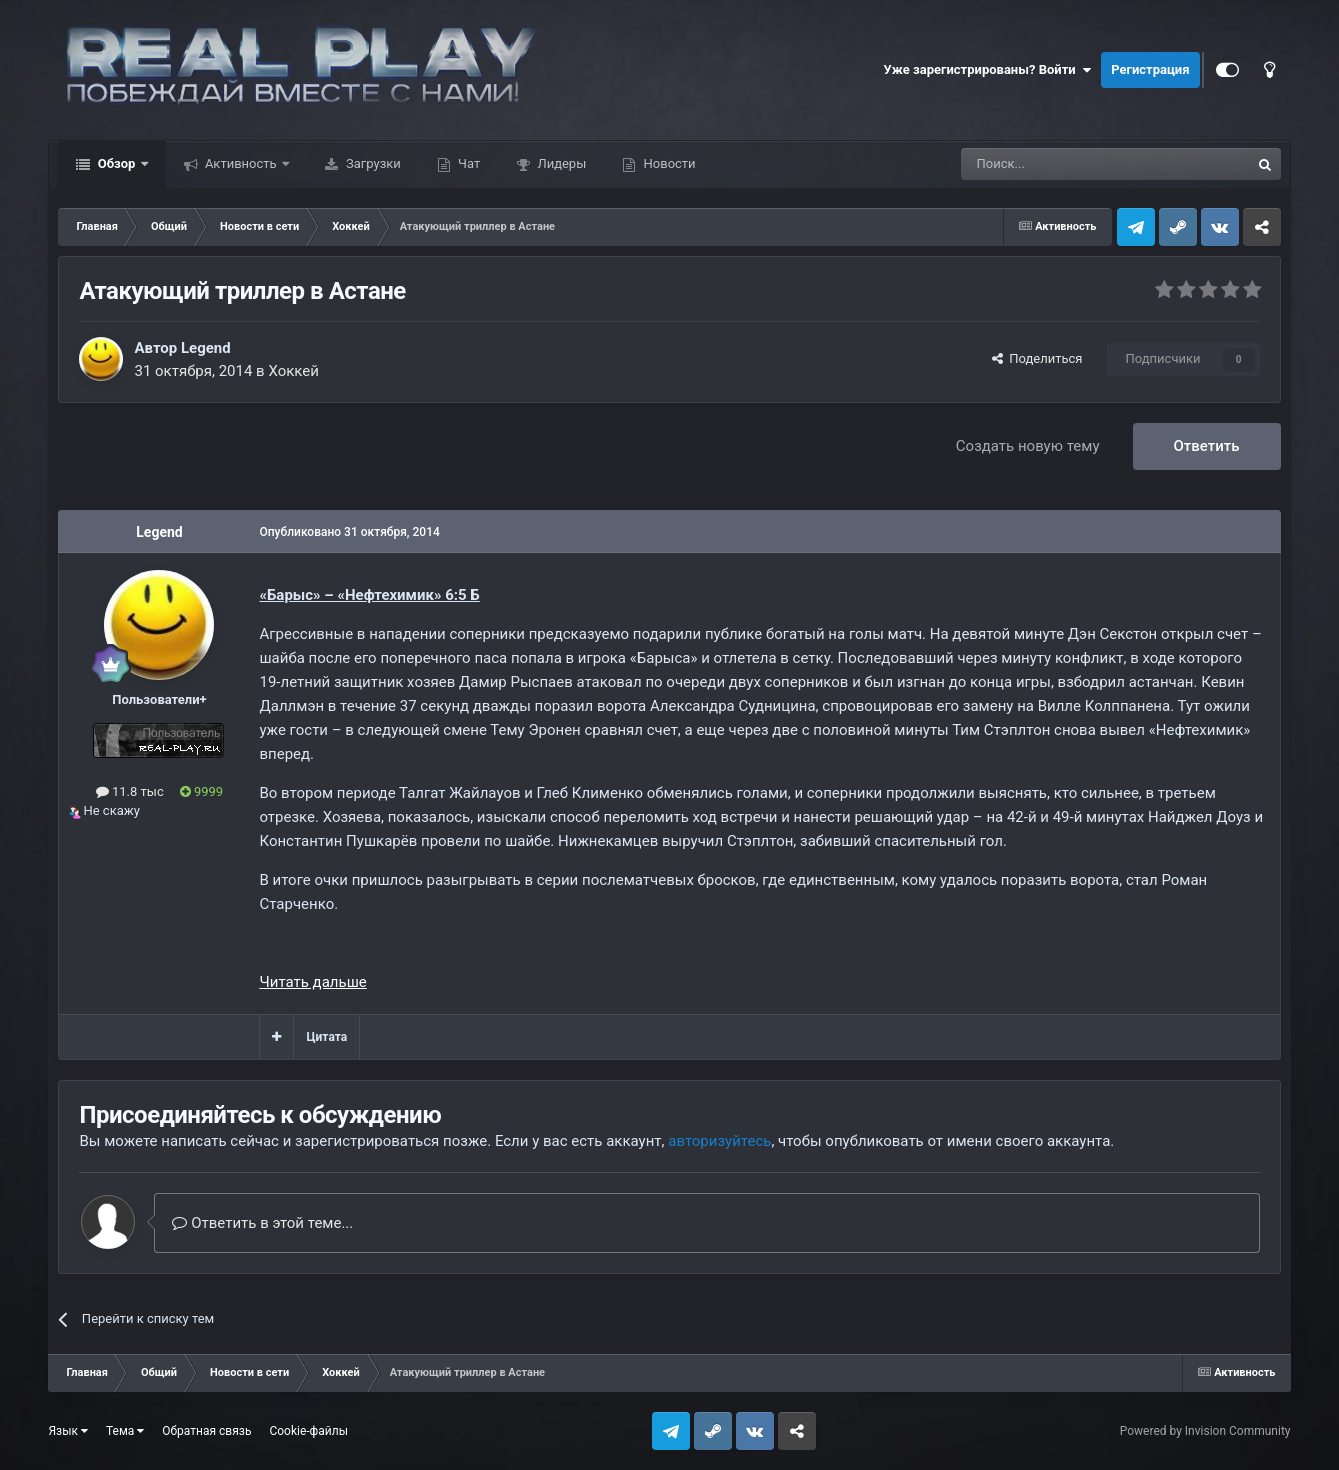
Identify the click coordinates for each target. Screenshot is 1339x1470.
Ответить (1207, 446)
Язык (68, 1431)
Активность (241, 163)
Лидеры (560, 163)
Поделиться (1037, 358)
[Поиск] (1060, 164)
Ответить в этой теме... (262, 1223)
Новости (667, 163)
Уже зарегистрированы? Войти (988, 70)
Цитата (326, 1037)
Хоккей (293, 371)
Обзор (116, 163)
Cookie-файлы (308, 1431)
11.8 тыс (130, 791)
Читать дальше (312, 982)
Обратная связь (206, 1431)
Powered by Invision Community (1205, 1431)
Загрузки (372, 163)
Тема (125, 1431)
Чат (467, 163)
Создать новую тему (1028, 446)
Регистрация (1150, 69)
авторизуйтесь (719, 1141)
